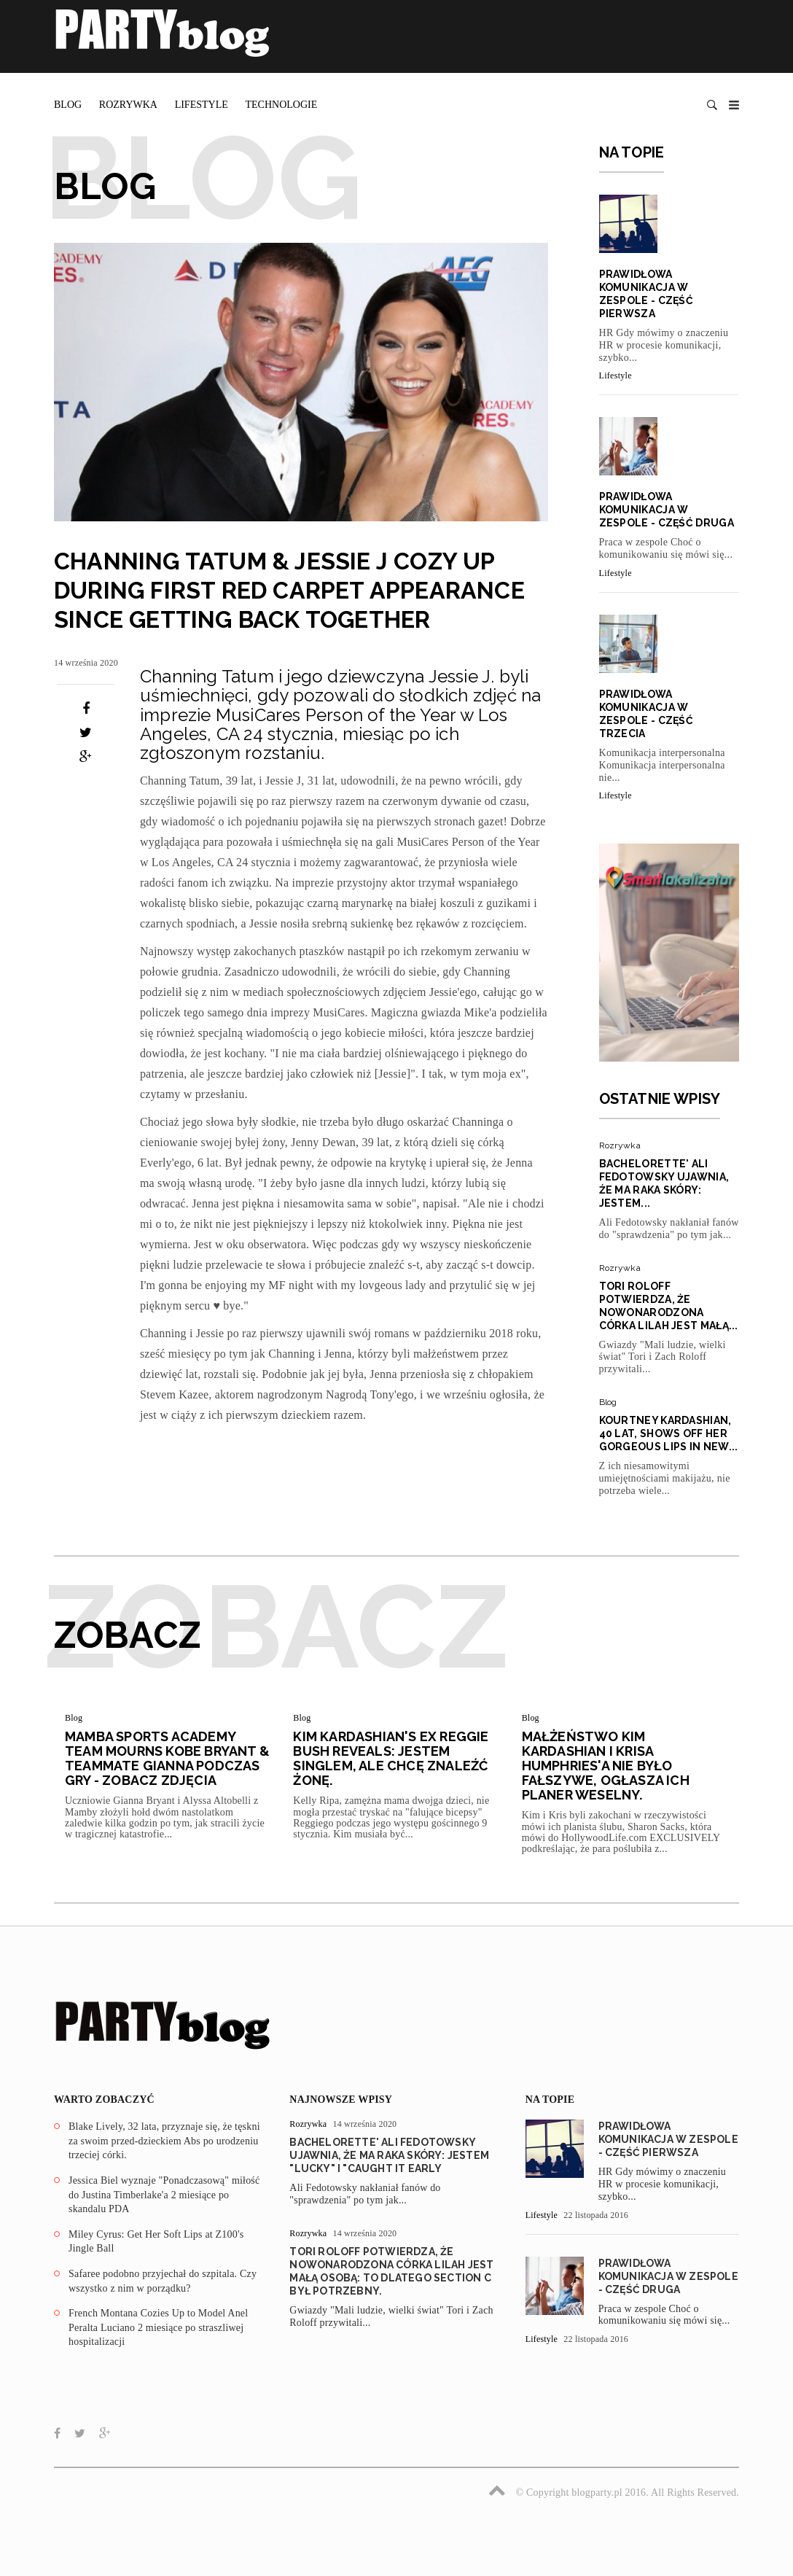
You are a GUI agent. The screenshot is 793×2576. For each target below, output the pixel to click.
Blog (68, 104)
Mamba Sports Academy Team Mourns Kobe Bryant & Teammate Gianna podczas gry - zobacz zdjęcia (167, 1758)
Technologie (281, 104)
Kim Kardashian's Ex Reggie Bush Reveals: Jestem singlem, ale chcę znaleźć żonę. (390, 1758)
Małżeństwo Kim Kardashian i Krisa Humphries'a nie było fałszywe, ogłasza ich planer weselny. (606, 1765)
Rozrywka (128, 104)
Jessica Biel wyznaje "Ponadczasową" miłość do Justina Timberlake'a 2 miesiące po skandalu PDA (164, 2194)
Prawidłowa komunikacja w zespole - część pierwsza (668, 2139)
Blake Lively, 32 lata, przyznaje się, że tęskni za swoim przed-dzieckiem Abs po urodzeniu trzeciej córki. (164, 2140)
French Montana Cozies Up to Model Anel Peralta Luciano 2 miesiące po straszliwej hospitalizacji (158, 2327)
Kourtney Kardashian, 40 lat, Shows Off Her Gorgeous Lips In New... (668, 1433)
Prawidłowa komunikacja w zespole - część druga (666, 510)
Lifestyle (201, 104)
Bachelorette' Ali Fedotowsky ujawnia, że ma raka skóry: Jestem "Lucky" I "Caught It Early (389, 2155)
